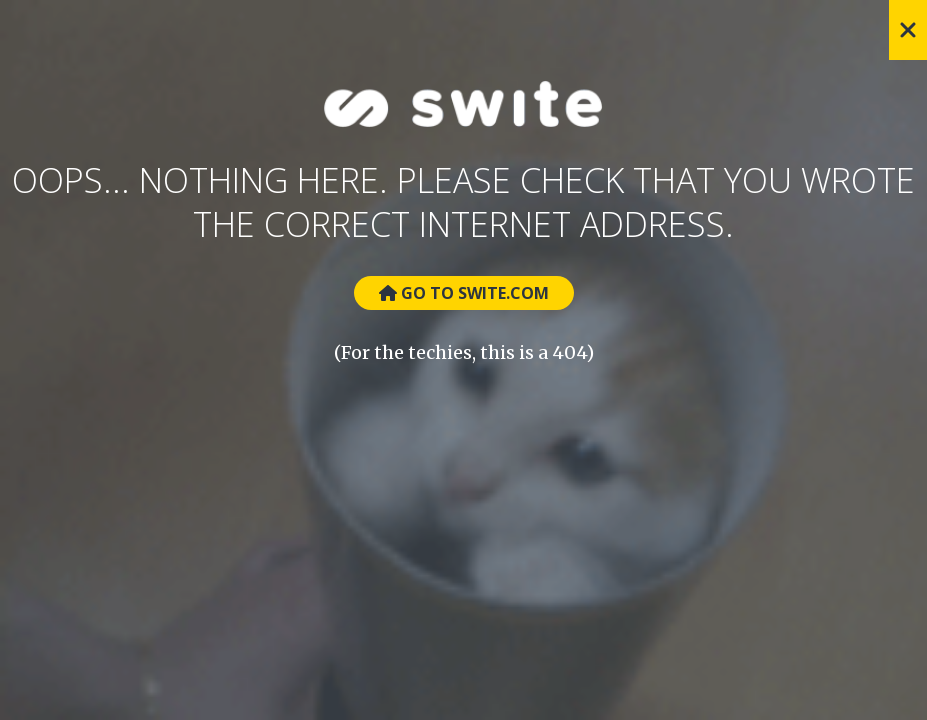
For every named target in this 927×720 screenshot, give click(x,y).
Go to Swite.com (464, 293)
